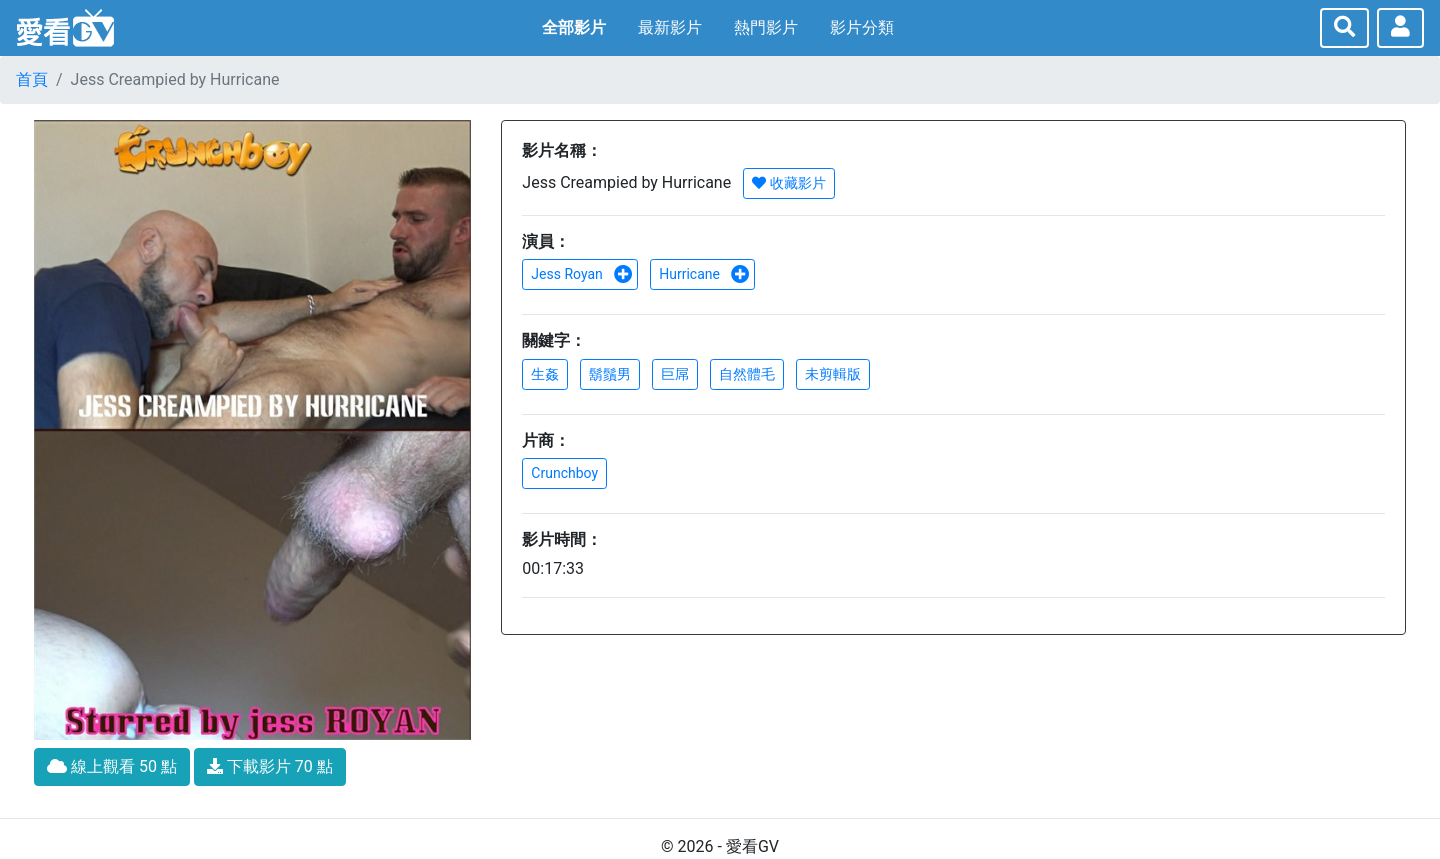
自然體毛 (747, 374)
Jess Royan (582, 274)
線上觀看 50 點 (112, 766)
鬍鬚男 (610, 374)
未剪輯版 (833, 374)
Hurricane (704, 274)
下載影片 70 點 (270, 766)
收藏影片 (788, 183)
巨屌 (675, 374)
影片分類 (862, 27)
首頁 (32, 79)
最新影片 (670, 27)
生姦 (545, 374)
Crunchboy (564, 473)
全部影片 (574, 27)
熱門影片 (766, 27)
